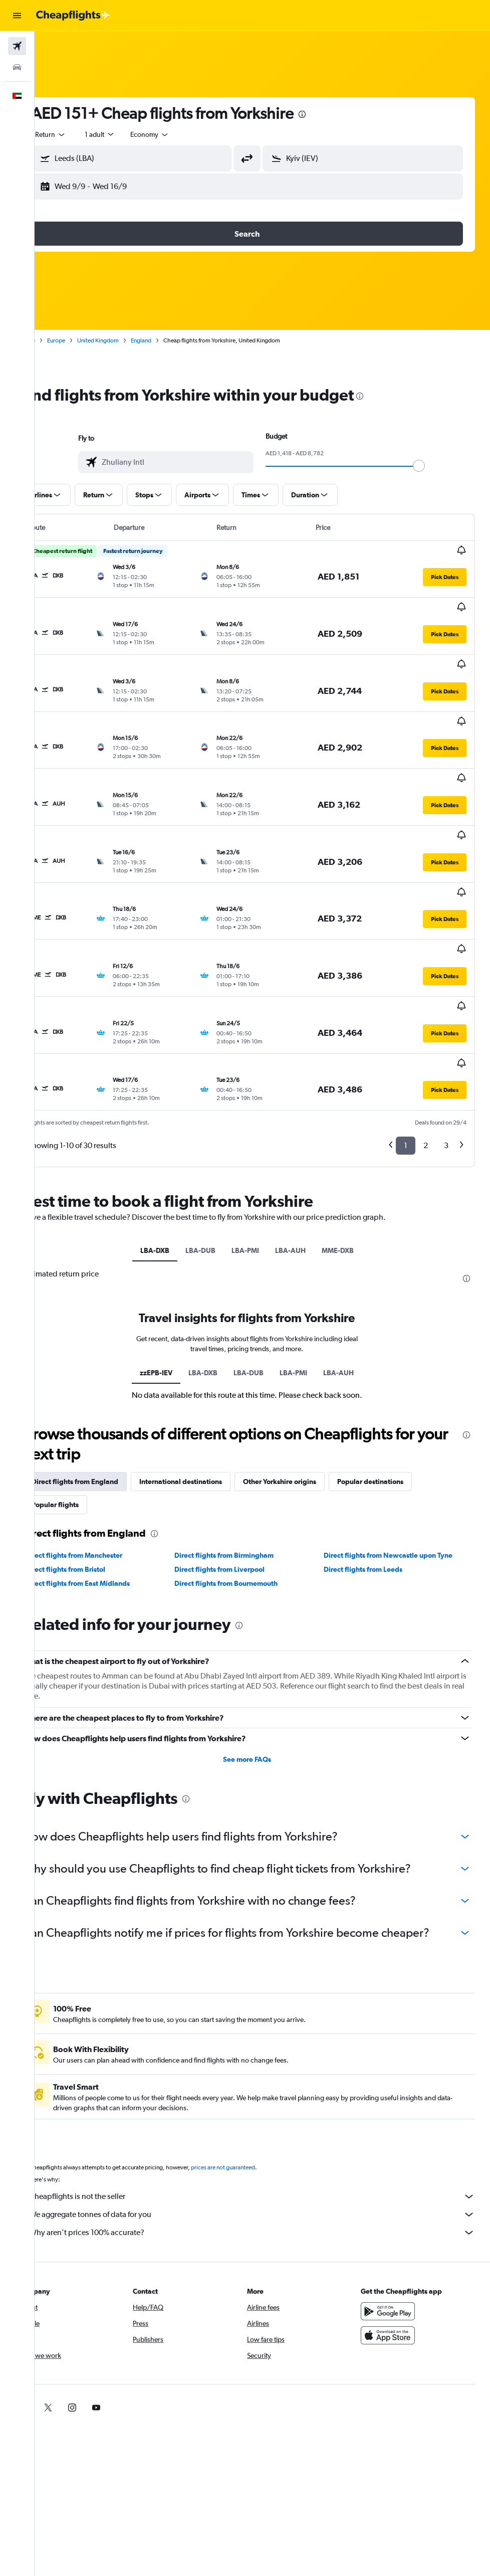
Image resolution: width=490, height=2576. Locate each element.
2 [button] (425, 1016)
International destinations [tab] (211, 1352)
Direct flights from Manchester (104, 1426)
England (171, 340)
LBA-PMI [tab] (261, 1121)
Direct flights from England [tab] (105, 1352)
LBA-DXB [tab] (170, 1121)
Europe (87, 340)
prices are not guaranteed (253, 2053)
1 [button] (405, 1016)
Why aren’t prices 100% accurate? (267, 2119)
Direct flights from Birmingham (244, 1426)
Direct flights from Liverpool (240, 1440)
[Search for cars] (17, 67)
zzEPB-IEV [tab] (171, 1243)
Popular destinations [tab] (401, 1352)
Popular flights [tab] (85, 1375)
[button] (17, 16)
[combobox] (180, 134)
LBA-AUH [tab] (306, 1121)
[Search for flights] (17, 46)
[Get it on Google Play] (396, 2197)
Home (58, 340)
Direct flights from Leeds (373, 1440)
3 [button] (446, 1016)
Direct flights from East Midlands (108, 1454)
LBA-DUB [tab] (216, 1121)
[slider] (434, 466)
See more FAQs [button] (262, 1629)
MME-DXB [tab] (353, 1121)
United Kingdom (128, 340)
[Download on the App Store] (396, 2222)
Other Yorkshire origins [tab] (310, 1352)
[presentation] (332, 114)
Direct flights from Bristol (96, 1440)
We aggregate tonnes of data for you (267, 2101)
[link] (55, 2294)
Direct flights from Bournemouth (246, 1454)
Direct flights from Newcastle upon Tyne (398, 1426)
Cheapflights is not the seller (267, 2083)
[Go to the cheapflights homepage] (73, 16)
